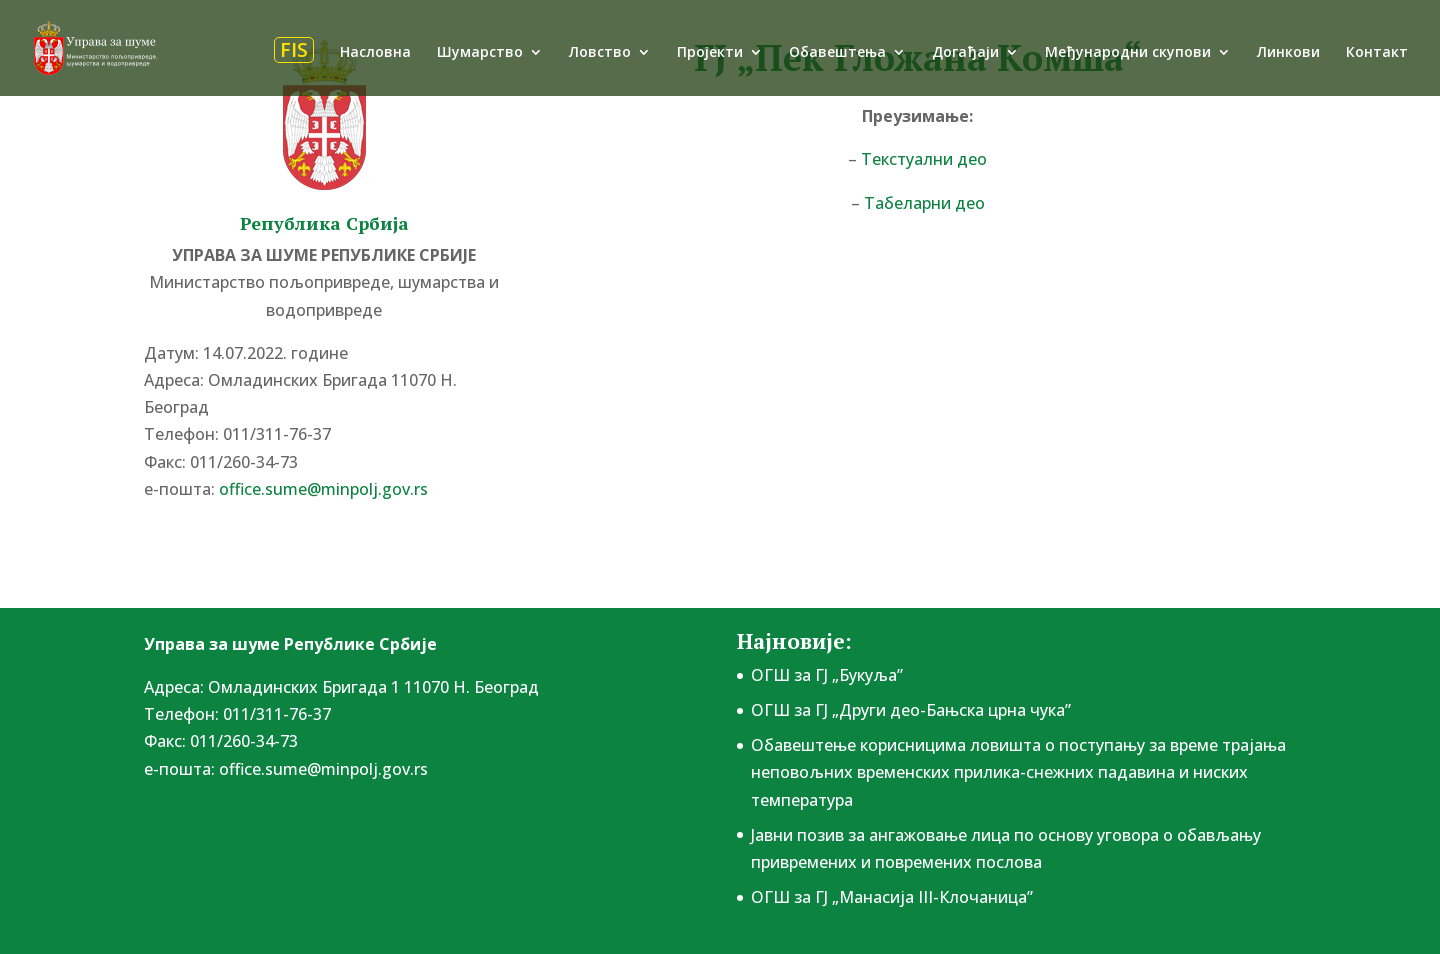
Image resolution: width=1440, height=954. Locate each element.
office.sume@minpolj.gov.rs (323, 489)
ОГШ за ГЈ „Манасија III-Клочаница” (892, 897)
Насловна (375, 53)
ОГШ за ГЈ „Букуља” (827, 675)
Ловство (600, 53)
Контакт (1377, 53)
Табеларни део (924, 203)
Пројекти (710, 53)
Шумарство (480, 53)
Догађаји (965, 53)
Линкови (1288, 53)
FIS (294, 50)
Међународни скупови (1128, 53)
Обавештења (837, 53)
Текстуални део (924, 159)
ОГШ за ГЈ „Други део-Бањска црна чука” (911, 710)
